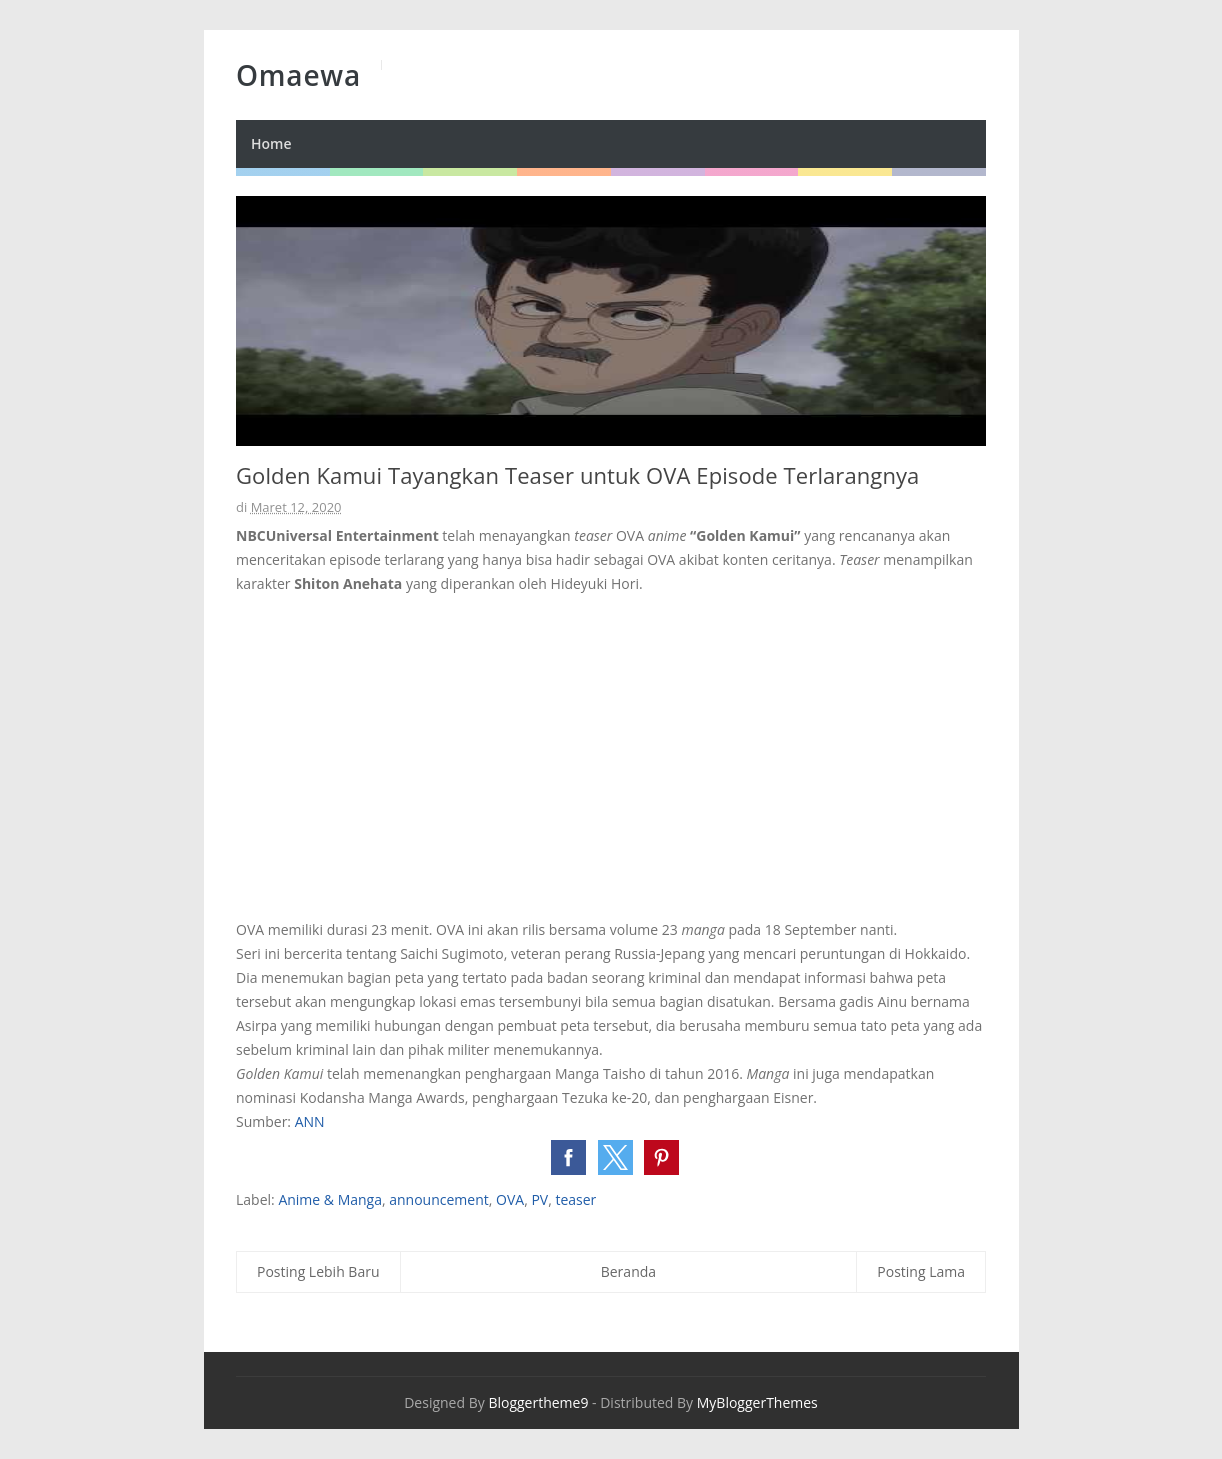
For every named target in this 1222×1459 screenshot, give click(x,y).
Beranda (628, 1271)
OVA (510, 1199)
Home (271, 143)
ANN (310, 1121)
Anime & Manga (330, 1199)
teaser (575, 1199)
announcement (439, 1199)
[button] (568, 1157)
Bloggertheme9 (538, 1402)
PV (539, 1199)
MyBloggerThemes (757, 1402)
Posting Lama (921, 1271)
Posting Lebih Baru (318, 1271)
